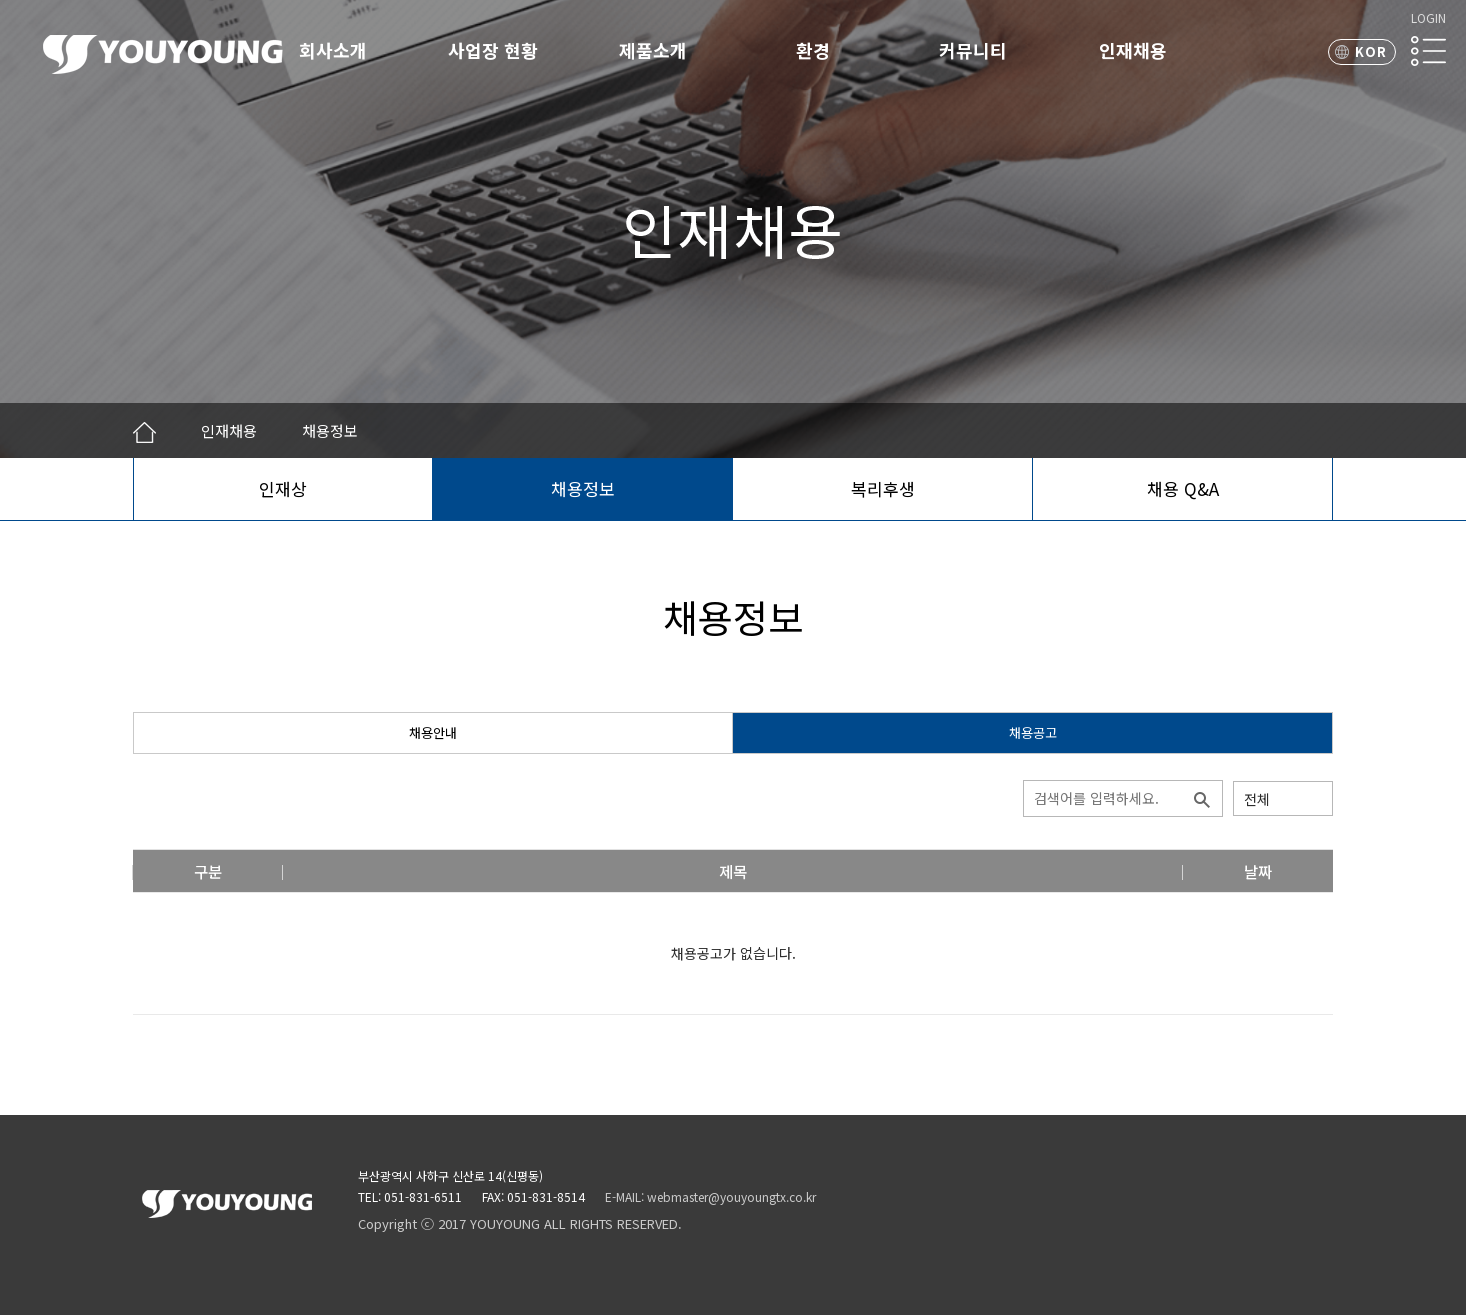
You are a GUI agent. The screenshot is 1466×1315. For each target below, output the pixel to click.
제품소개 (653, 50)
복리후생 (883, 488)
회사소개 (333, 50)
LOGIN (1428, 17)
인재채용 (1133, 50)
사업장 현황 (493, 50)
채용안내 (433, 732)
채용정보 (583, 488)
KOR (1371, 51)
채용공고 (1033, 732)
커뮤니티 (973, 50)
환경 (813, 50)
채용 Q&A (1183, 488)
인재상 (283, 488)
